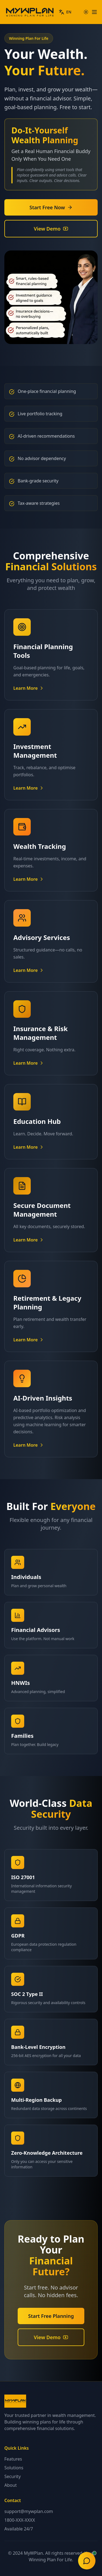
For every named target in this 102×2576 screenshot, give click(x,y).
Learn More (28, 688)
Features (13, 2459)
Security (12, 2476)
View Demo (51, 228)
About (10, 2485)
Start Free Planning (51, 2316)
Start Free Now (50, 207)
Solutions (13, 2468)
